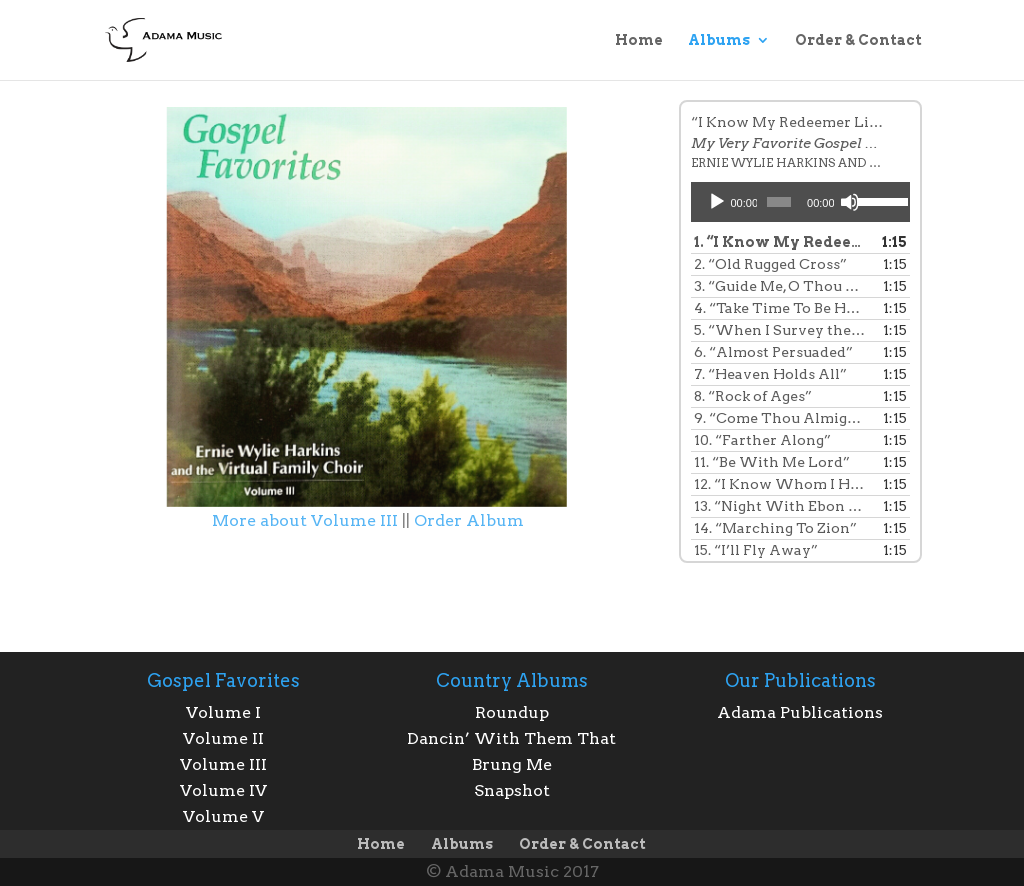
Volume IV (223, 790)
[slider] (779, 202)
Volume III (223, 764)
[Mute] (850, 202)
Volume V (223, 816)
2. (770, 264)
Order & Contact (858, 40)
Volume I (223, 712)
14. (775, 528)
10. (762, 440)
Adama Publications (800, 712)
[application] (800, 202)
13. (780, 506)
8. (753, 396)
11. (772, 462)
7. (770, 374)
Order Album (469, 520)
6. (773, 352)
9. (780, 418)
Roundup (512, 712)
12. (780, 484)
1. (780, 242)
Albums (719, 40)
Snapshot (512, 790)
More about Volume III (305, 520)
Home (639, 40)
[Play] (717, 202)
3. (780, 286)
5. (780, 330)
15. (756, 550)
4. (780, 308)
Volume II (223, 738)
